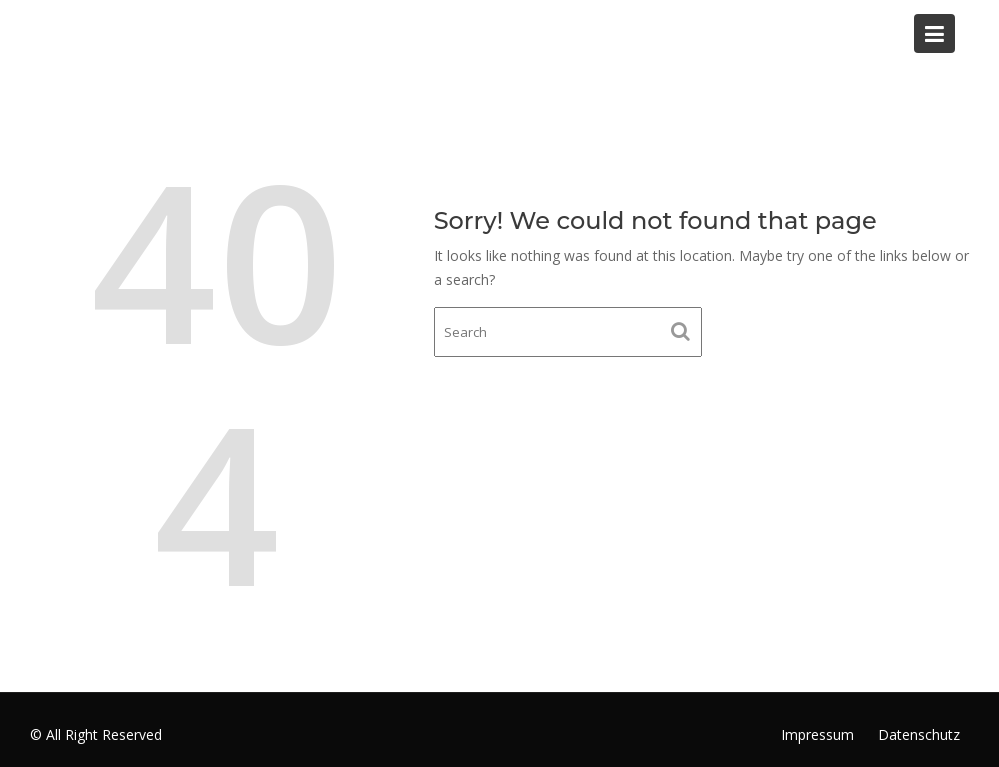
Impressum (817, 734)
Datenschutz (919, 734)
